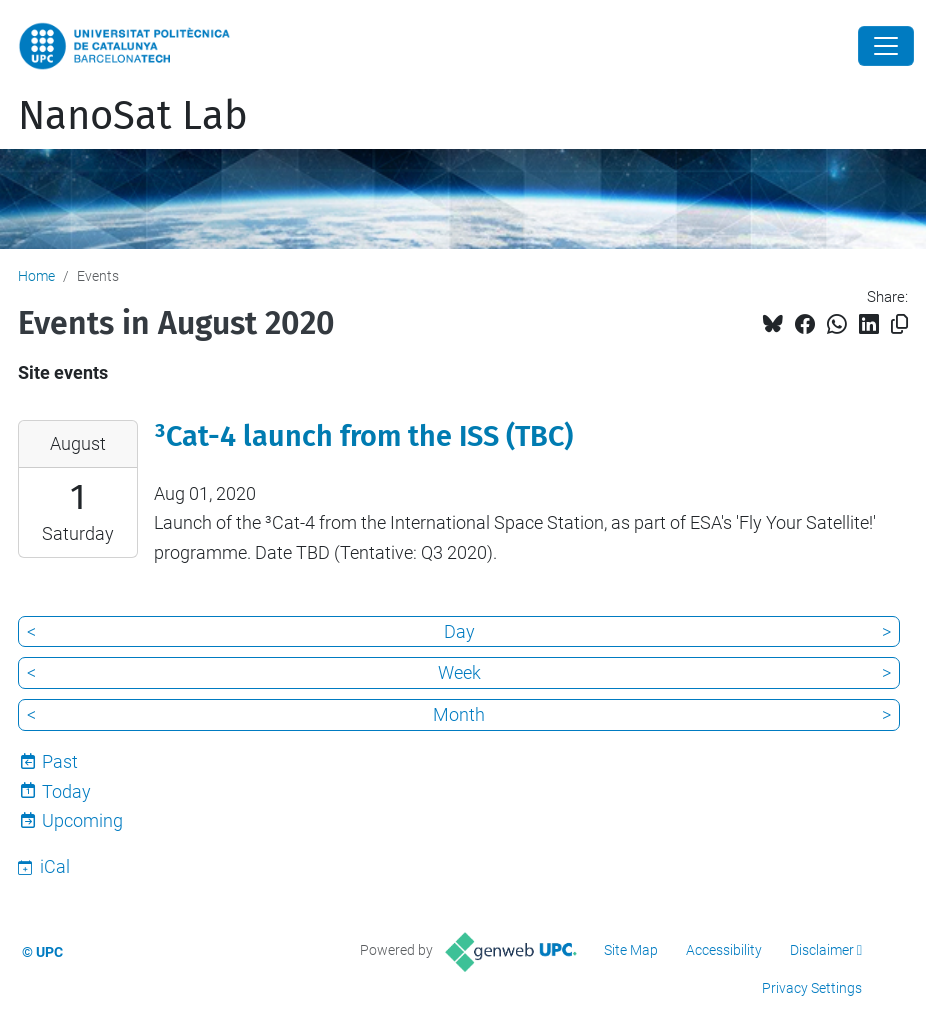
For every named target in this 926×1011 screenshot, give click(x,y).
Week (459, 672)
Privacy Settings (812, 988)
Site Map (631, 950)
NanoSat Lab (133, 116)
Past (60, 761)
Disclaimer (822, 950)
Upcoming (82, 820)
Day (459, 631)
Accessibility (724, 950)
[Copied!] (899, 324)
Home (36, 276)
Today (66, 791)
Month (459, 714)
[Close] (886, 46)
